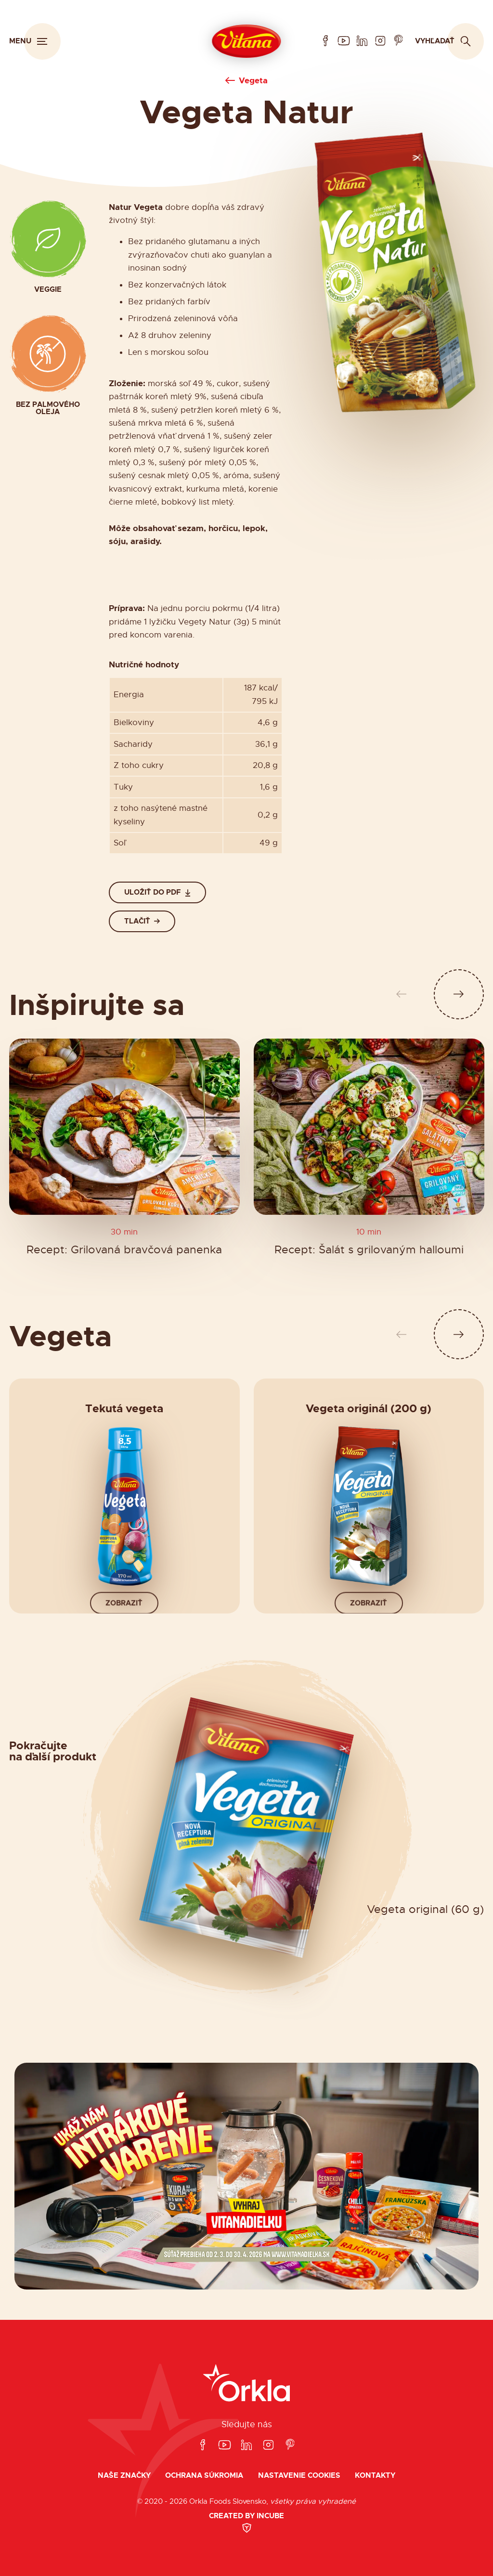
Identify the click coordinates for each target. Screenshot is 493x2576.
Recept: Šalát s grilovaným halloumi (368, 1249)
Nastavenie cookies (299, 2475)
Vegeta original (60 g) (425, 1909)
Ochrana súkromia (204, 2475)
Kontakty (375, 2475)
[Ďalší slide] (459, 994)
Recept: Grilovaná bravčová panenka (124, 1249)
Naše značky (124, 2475)
